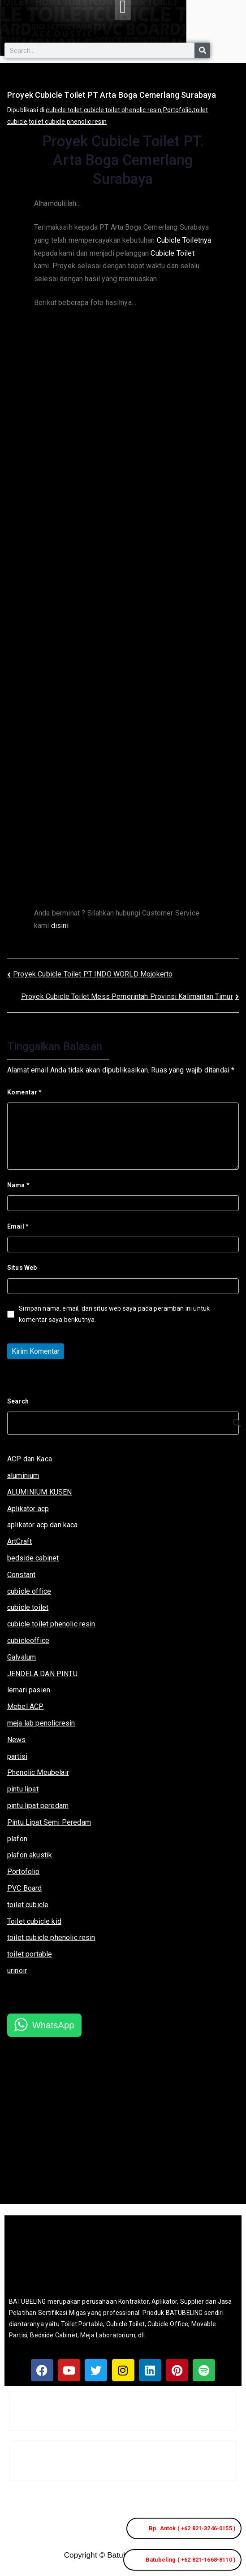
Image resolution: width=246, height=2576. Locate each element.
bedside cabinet (33, 1558)
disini (60, 925)
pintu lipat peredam (38, 1805)
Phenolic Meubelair (38, 1772)
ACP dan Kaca (29, 1459)
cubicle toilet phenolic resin (123, 109)
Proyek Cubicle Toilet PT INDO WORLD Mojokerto (93, 974)
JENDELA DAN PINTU (42, 1673)
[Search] (202, 50)
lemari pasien (28, 1690)
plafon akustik (29, 1855)
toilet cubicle (27, 1904)
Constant (21, 1574)
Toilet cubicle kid (34, 1921)
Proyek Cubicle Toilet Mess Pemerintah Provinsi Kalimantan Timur (127, 996)
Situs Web (22, 1267)
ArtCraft (19, 1541)
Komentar (24, 1092)
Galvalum (21, 1657)
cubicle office (29, 1591)
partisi (17, 1756)
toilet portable (29, 1954)
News (16, 1739)
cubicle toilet (64, 109)
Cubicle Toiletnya (184, 240)
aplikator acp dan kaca (42, 1525)
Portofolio (177, 109)
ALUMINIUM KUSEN (39, 1492)
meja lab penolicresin (41, 1723)
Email (17, 1226)
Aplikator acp (28, 1508)
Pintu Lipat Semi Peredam (49, 1822)
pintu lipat (23, 1789)
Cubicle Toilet (172, 253)
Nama (18, 1185)
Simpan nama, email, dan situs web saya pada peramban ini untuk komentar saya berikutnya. (114, 1314)
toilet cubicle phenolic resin (68, 121)
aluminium (23, 1475)
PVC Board (24, 1888)
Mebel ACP (25, 1706)
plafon (17, 1839)
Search (18, 1401)
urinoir (17, 1970)
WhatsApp (53, 2025)
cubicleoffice (28, 1640)
